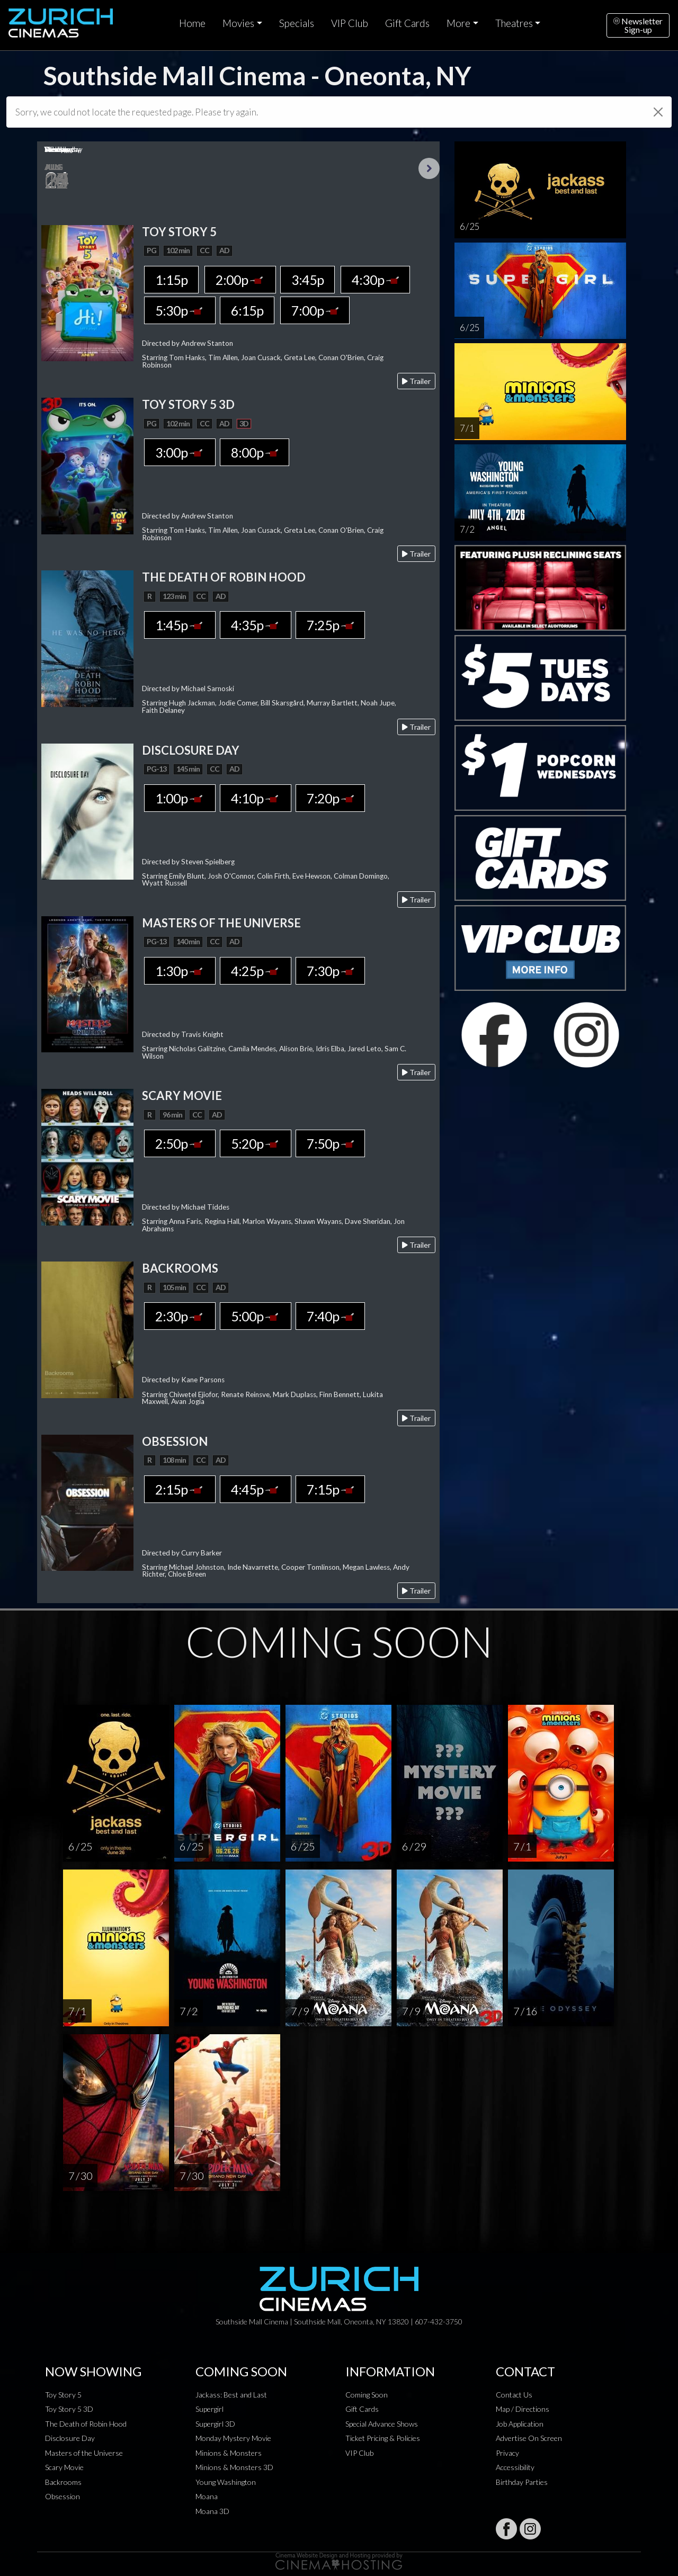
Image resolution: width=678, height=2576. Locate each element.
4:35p (255, 625)
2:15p (179, 1489)
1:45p (179, 625)
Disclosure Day (70, 2438)
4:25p (255, 971)
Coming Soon (366, 2394)
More (458, 23)
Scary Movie (64, 2467)
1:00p (179, 798)
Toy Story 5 (63, 2394)
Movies (238, 23)
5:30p (179, 310)
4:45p (255, 1489)
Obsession (62, 2496)
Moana (206, 2496)
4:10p (255, 798)
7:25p (330, 625)
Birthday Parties (522, 2481)
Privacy (507, 2452)
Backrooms (63, 2481)
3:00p (179, 452)
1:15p (171, 280)
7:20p (330, 798)
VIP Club (349, 23)
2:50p (179, 1143)
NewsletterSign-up (638, 25)
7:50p (330, 1143)
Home (192, 23)
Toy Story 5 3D (69, 2408)
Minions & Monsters (228, 2452)
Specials (296, 23)
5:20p (255, 1143)
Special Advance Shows (381, 2423)
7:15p (330, 1489)
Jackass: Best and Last (231, 2394)
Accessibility (515, 2467)
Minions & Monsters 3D (234, 2467)
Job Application (519, 2423)
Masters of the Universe (84, 2452)
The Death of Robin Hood (86, 2423)
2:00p (240, 280)
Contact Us (514, 2394)
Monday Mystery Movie (233, 2438)
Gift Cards (407, 23)
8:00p (254, 452)
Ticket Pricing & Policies (382, 2438)
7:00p (314, 310)
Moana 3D (212, 2511)
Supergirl (209, 2408)
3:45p (307, 280)
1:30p (179, 971)
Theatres (514, 23)
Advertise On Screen (529, 2438)
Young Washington (225, 2481)
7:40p (330, 1316)
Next (429, 168)
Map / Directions (522, 2408)
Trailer (416, 381)
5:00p (255, 1316)
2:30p (179, 1316)
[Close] (658, 112)
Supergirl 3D (215, 2423)
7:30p (330, 971)
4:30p (375, 280)
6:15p (247, 310)
